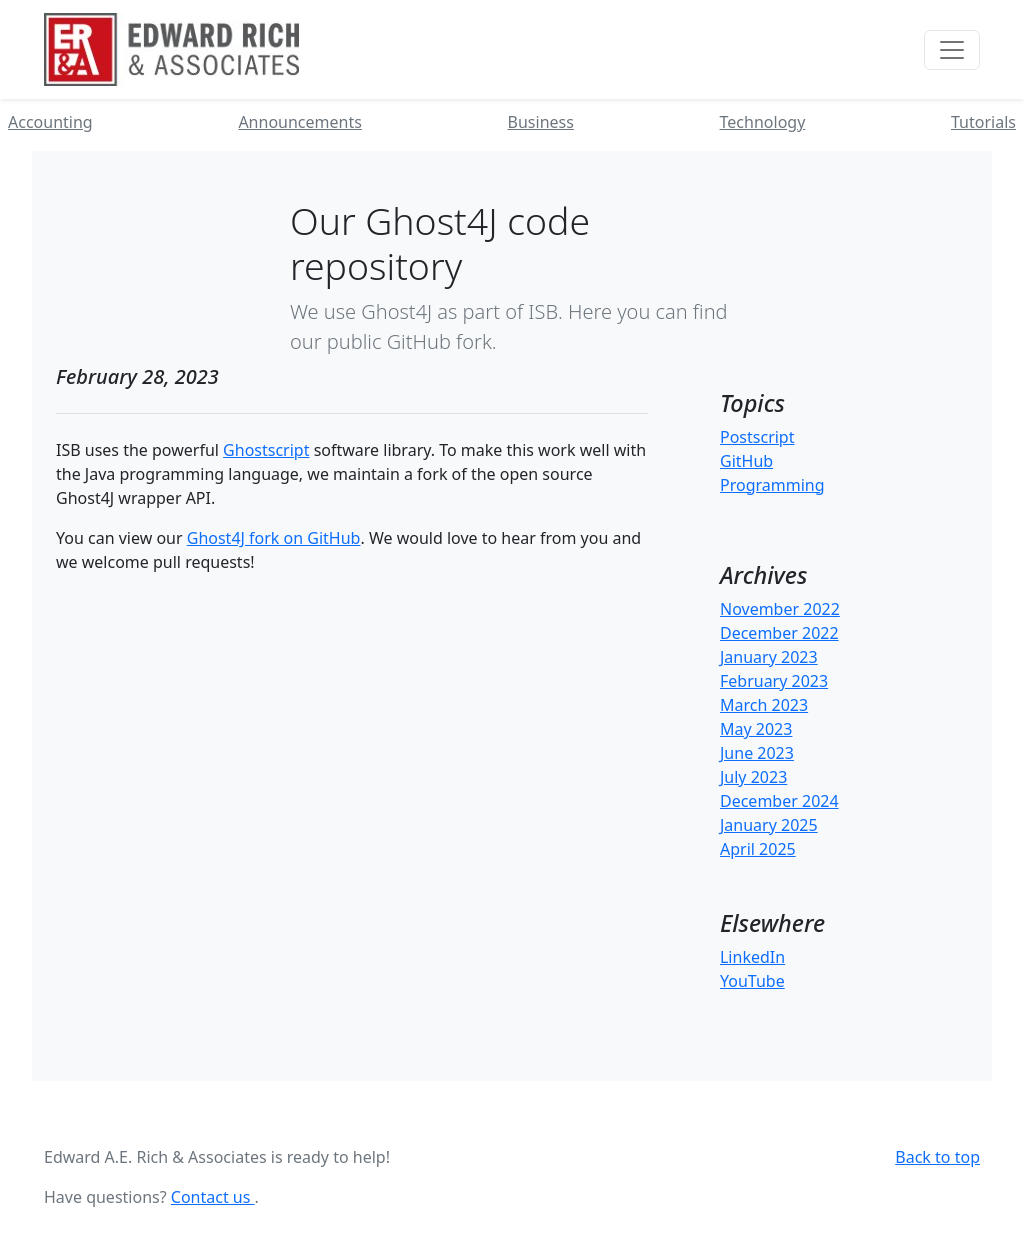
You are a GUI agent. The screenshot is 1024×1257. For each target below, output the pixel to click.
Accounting (50, 122)
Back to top (937, 1157)
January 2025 (769, 825)
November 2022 (780, 609)
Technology (763, 122)
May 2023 (756, 729)
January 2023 (769, 657)
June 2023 (757, 753)
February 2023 (774, 681)
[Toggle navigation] (952, 50)
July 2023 (753, 777)
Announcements (299, 122)
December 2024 (779, 801)
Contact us (213, 1197)
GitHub (746, 461)
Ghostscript (266, 450)
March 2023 (764, 705)
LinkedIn (752, 957)
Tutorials (983, 122)
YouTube (752, 981)
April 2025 (758, 849)
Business (541, 122)
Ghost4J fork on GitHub (274, 538)
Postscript (757, 437)
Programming (772, 485)
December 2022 (779, 633)
